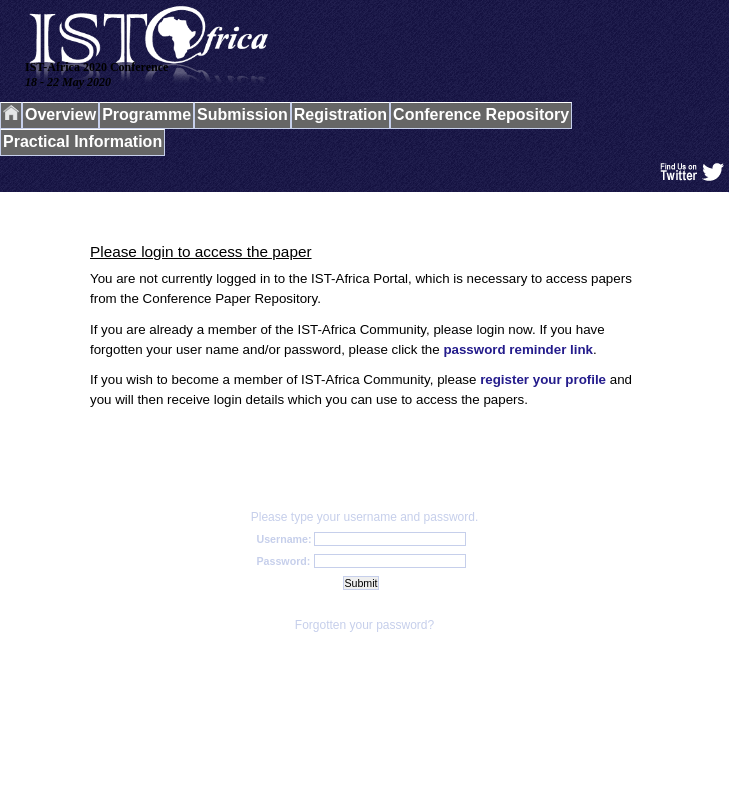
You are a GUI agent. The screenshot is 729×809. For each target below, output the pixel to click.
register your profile (543, 379)
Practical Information (82, 141)
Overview (60, 114)
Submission (242, 114)
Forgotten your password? (364, 625)
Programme (146, 114)
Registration (340, 114)
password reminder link (518, 349)
